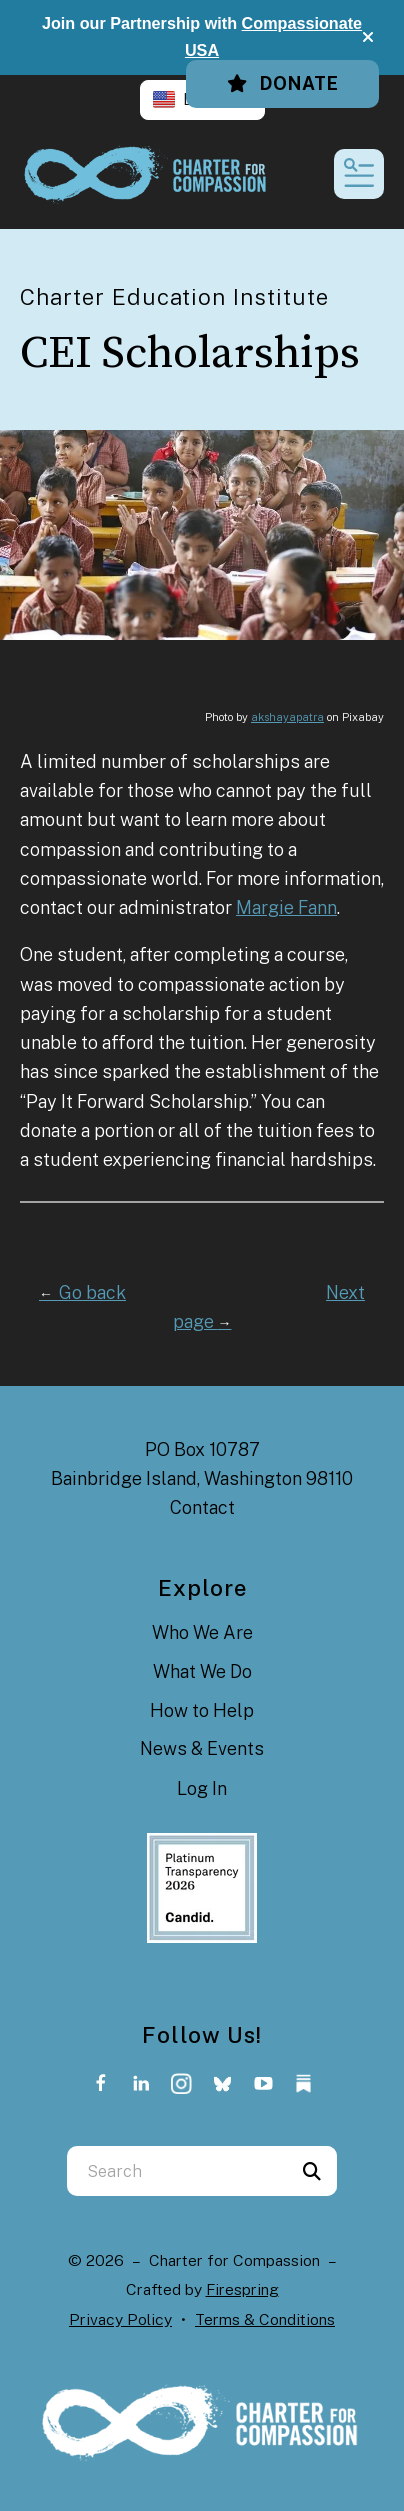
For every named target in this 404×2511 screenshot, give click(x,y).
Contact (202, 1507)
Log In (202, 1788)
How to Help (202, 1710)
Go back (82, 1292)
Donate (282, 83)
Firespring (242, 2289)
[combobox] (177, 2171)
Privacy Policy (120, 2319)
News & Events (202, 1748)
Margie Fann (286, 907)
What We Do (202, 1671)
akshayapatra (287, 717)
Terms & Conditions (265, 2319)
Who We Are (202, 1632)
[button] (368, 37)
